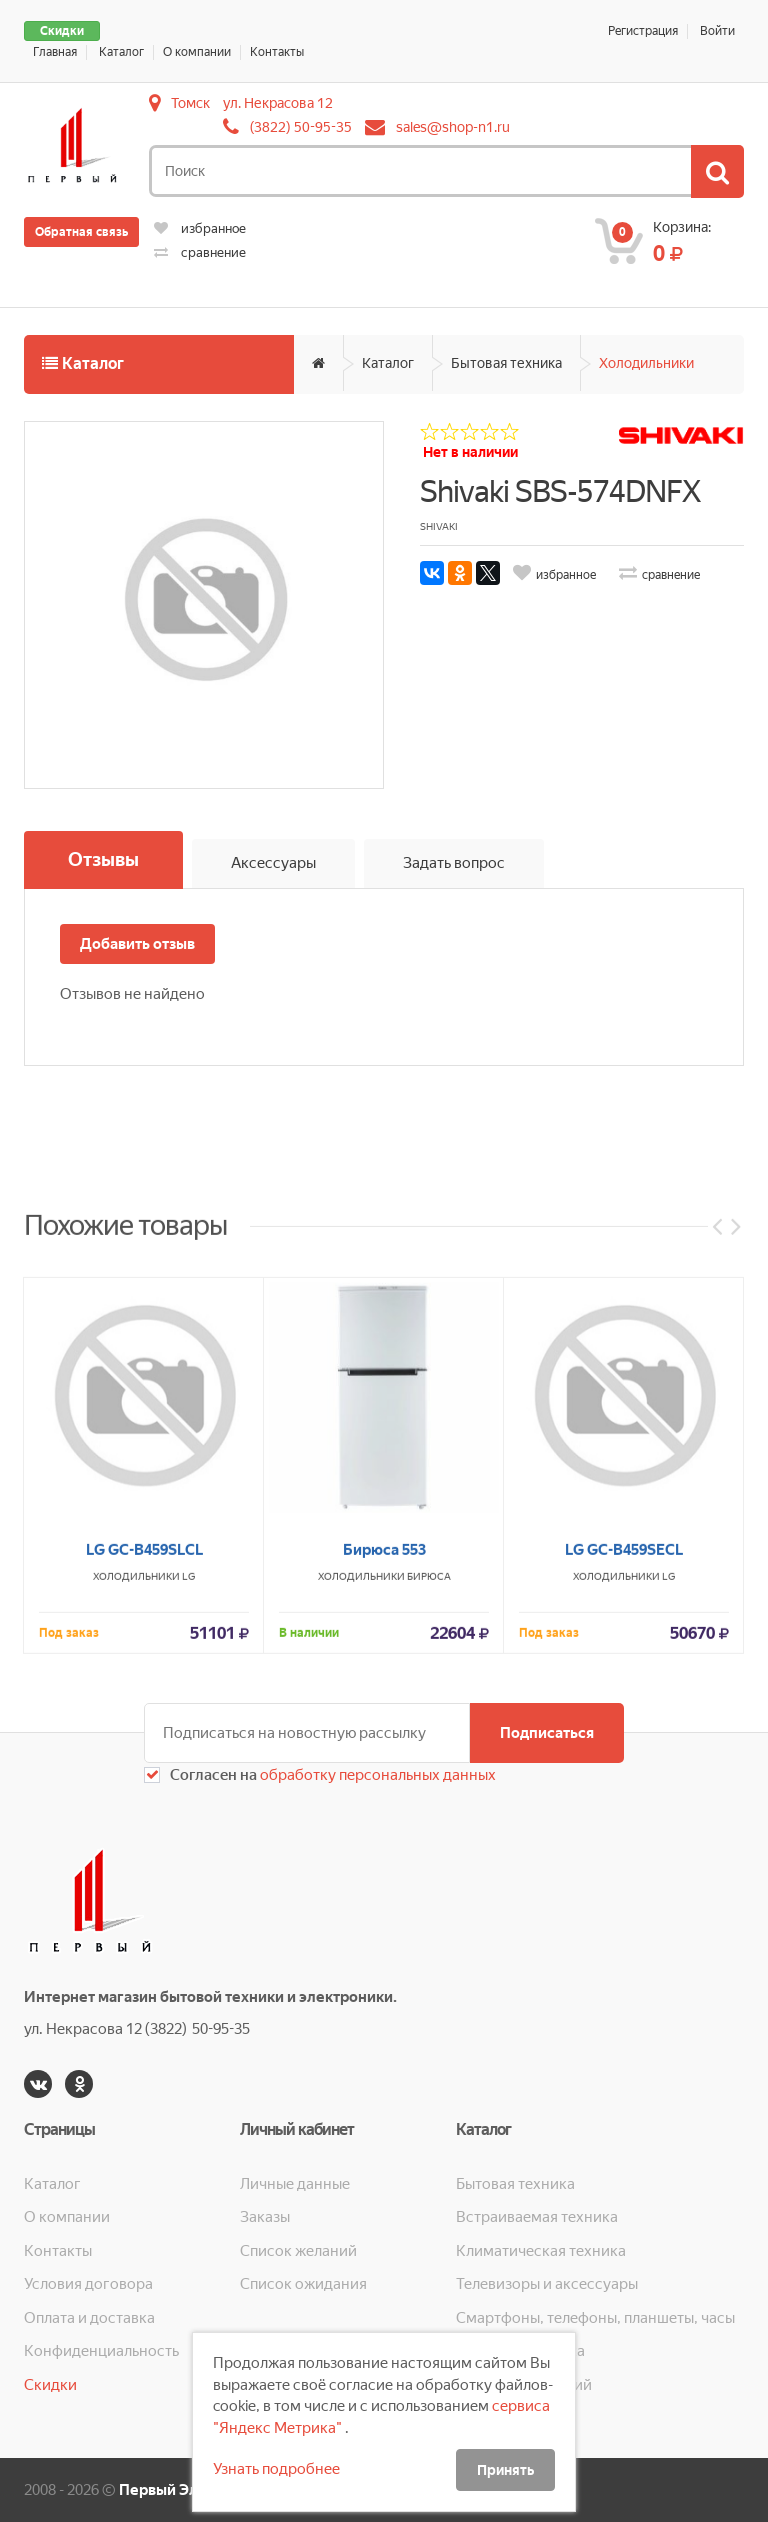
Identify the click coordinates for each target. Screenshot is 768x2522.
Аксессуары (273, 863)
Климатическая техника (541, 2251)
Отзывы (103, 859)
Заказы (265, 2217)
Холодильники (646, 363)
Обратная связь (81, 232)
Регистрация (643, 31)
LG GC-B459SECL (624, 1789)
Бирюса (429, 1815)
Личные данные (295, 2184)
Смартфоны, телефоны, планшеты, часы (595, 2318)
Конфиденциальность (101, 2351)
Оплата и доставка (89, 2318)
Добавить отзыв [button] (137, 944)
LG (188, 1815)
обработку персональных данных (376, 1775)
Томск (190, 103)
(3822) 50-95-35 (301, 127)
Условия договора (88, 2284)
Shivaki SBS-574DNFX (560, 491)
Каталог (121, 52)
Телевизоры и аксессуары (547, 2284)
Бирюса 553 (384, 1789)
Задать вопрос (454, 863)
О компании (197, 52)
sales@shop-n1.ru (453, 127)
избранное (200, 228)
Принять (505, 2470)
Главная (55, 52)
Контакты (277, 52)
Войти (717, 31)
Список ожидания (303, 2284)
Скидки (62, 31)
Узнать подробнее (276, 2469)
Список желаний (298, 2251)
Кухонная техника (520, 2351)
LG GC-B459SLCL (144, 1789)
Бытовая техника (506, 363)
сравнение (200, 252)
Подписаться (547, 1733)
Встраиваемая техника (537, 2217)
